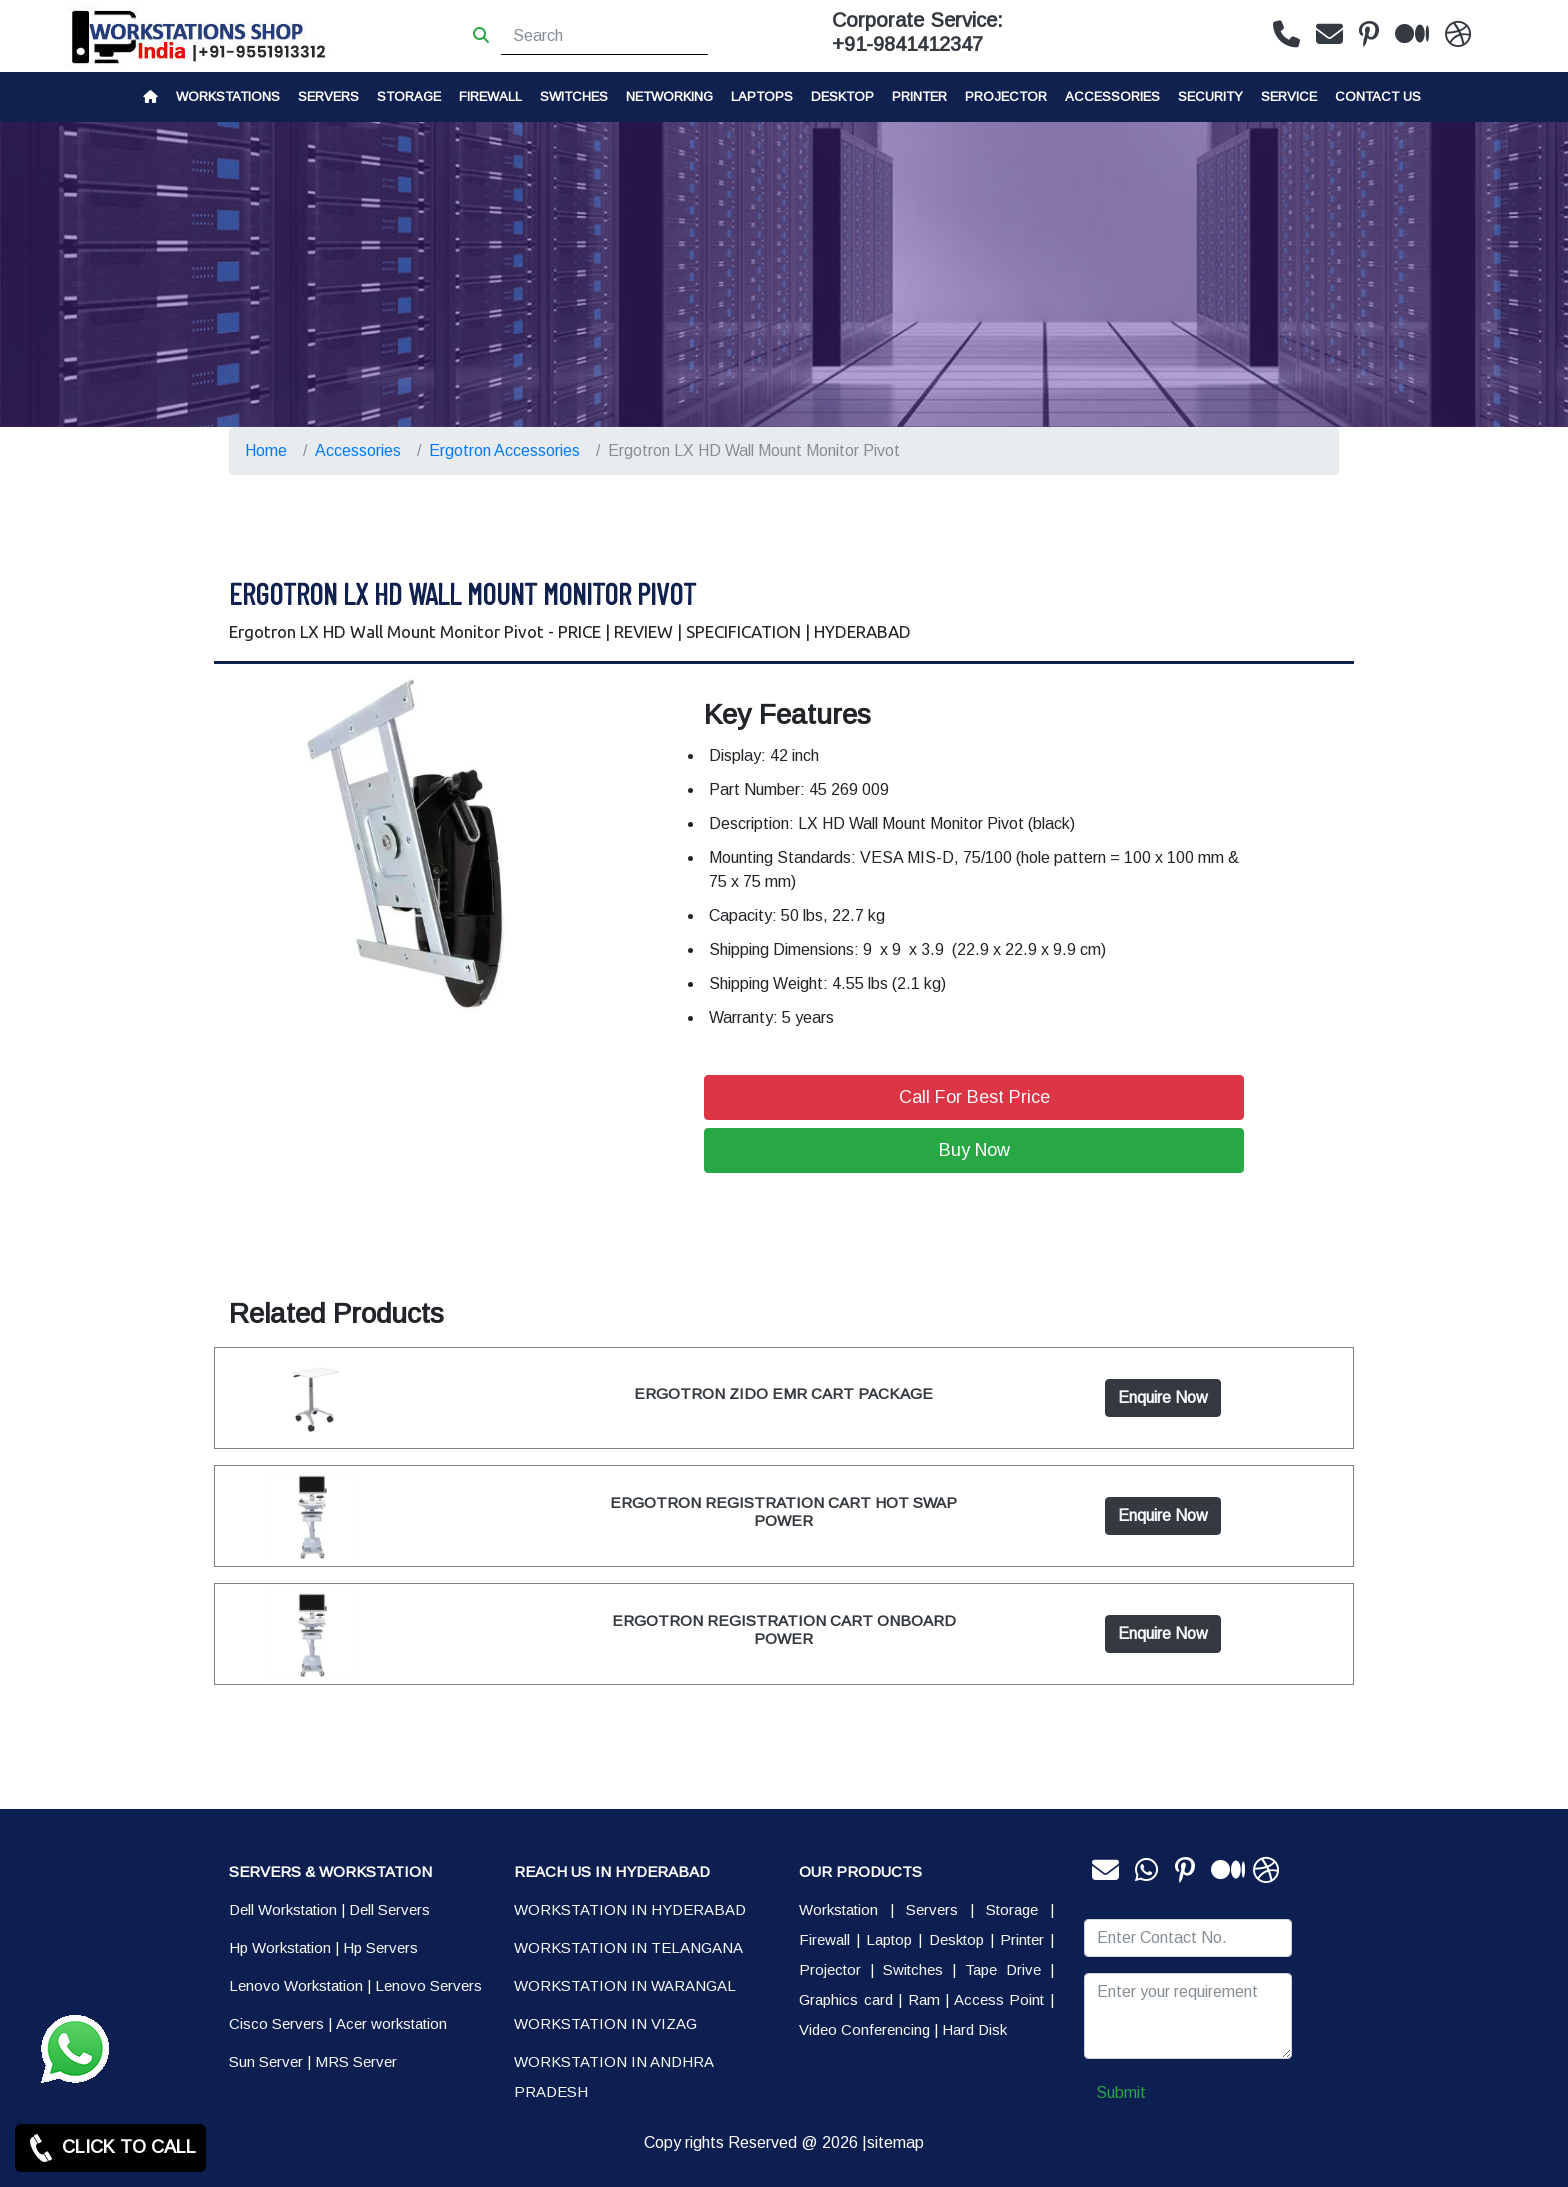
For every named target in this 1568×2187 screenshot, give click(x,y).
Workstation (838, 1909)
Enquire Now (1163, 1397)
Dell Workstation (283, 1909)
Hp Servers (380, 1947)
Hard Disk (974, 2029)
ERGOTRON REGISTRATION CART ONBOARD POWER (784, 1629)
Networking (669, 96)
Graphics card (846, 1999)
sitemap (895, 2142)
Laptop (889, 1939)
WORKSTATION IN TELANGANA (628, 1947)
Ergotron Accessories (504, 450)
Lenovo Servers (428, 1985)
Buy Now (974, 1150)
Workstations (228, 96)
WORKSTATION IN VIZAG (605, 2023)
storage (409, 96)
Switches (574, 96)
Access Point (999, 1999)
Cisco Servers (276, 2023)
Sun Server (266, 2061)
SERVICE (1289, 96)
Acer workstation (391, 2023)
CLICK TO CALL (110, 2148)
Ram (924, 1999)
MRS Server (356, 2061)
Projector (1006, 96)
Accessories (1112, 96)
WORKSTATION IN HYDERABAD (630, 1909)
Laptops (762, 96)
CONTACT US (1378, 96)
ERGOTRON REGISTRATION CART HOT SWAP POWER (783, 1511)
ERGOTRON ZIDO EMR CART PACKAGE (783, 1393)
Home (266, 450)
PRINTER (919, 96)
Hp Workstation (280, 1947)
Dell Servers (389, 1909)
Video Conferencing (864, 2029)
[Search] (604, 36)
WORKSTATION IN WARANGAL (625, 1985)
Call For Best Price (974, 1097)
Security (1210, 96)
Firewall (490, 96)
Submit (1121, 2092)
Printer (1022, 1939)
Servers (328, 96)
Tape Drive (1003, 1969)
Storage (1012, 1909)
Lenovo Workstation (296, 1985)
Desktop (842, 96)
